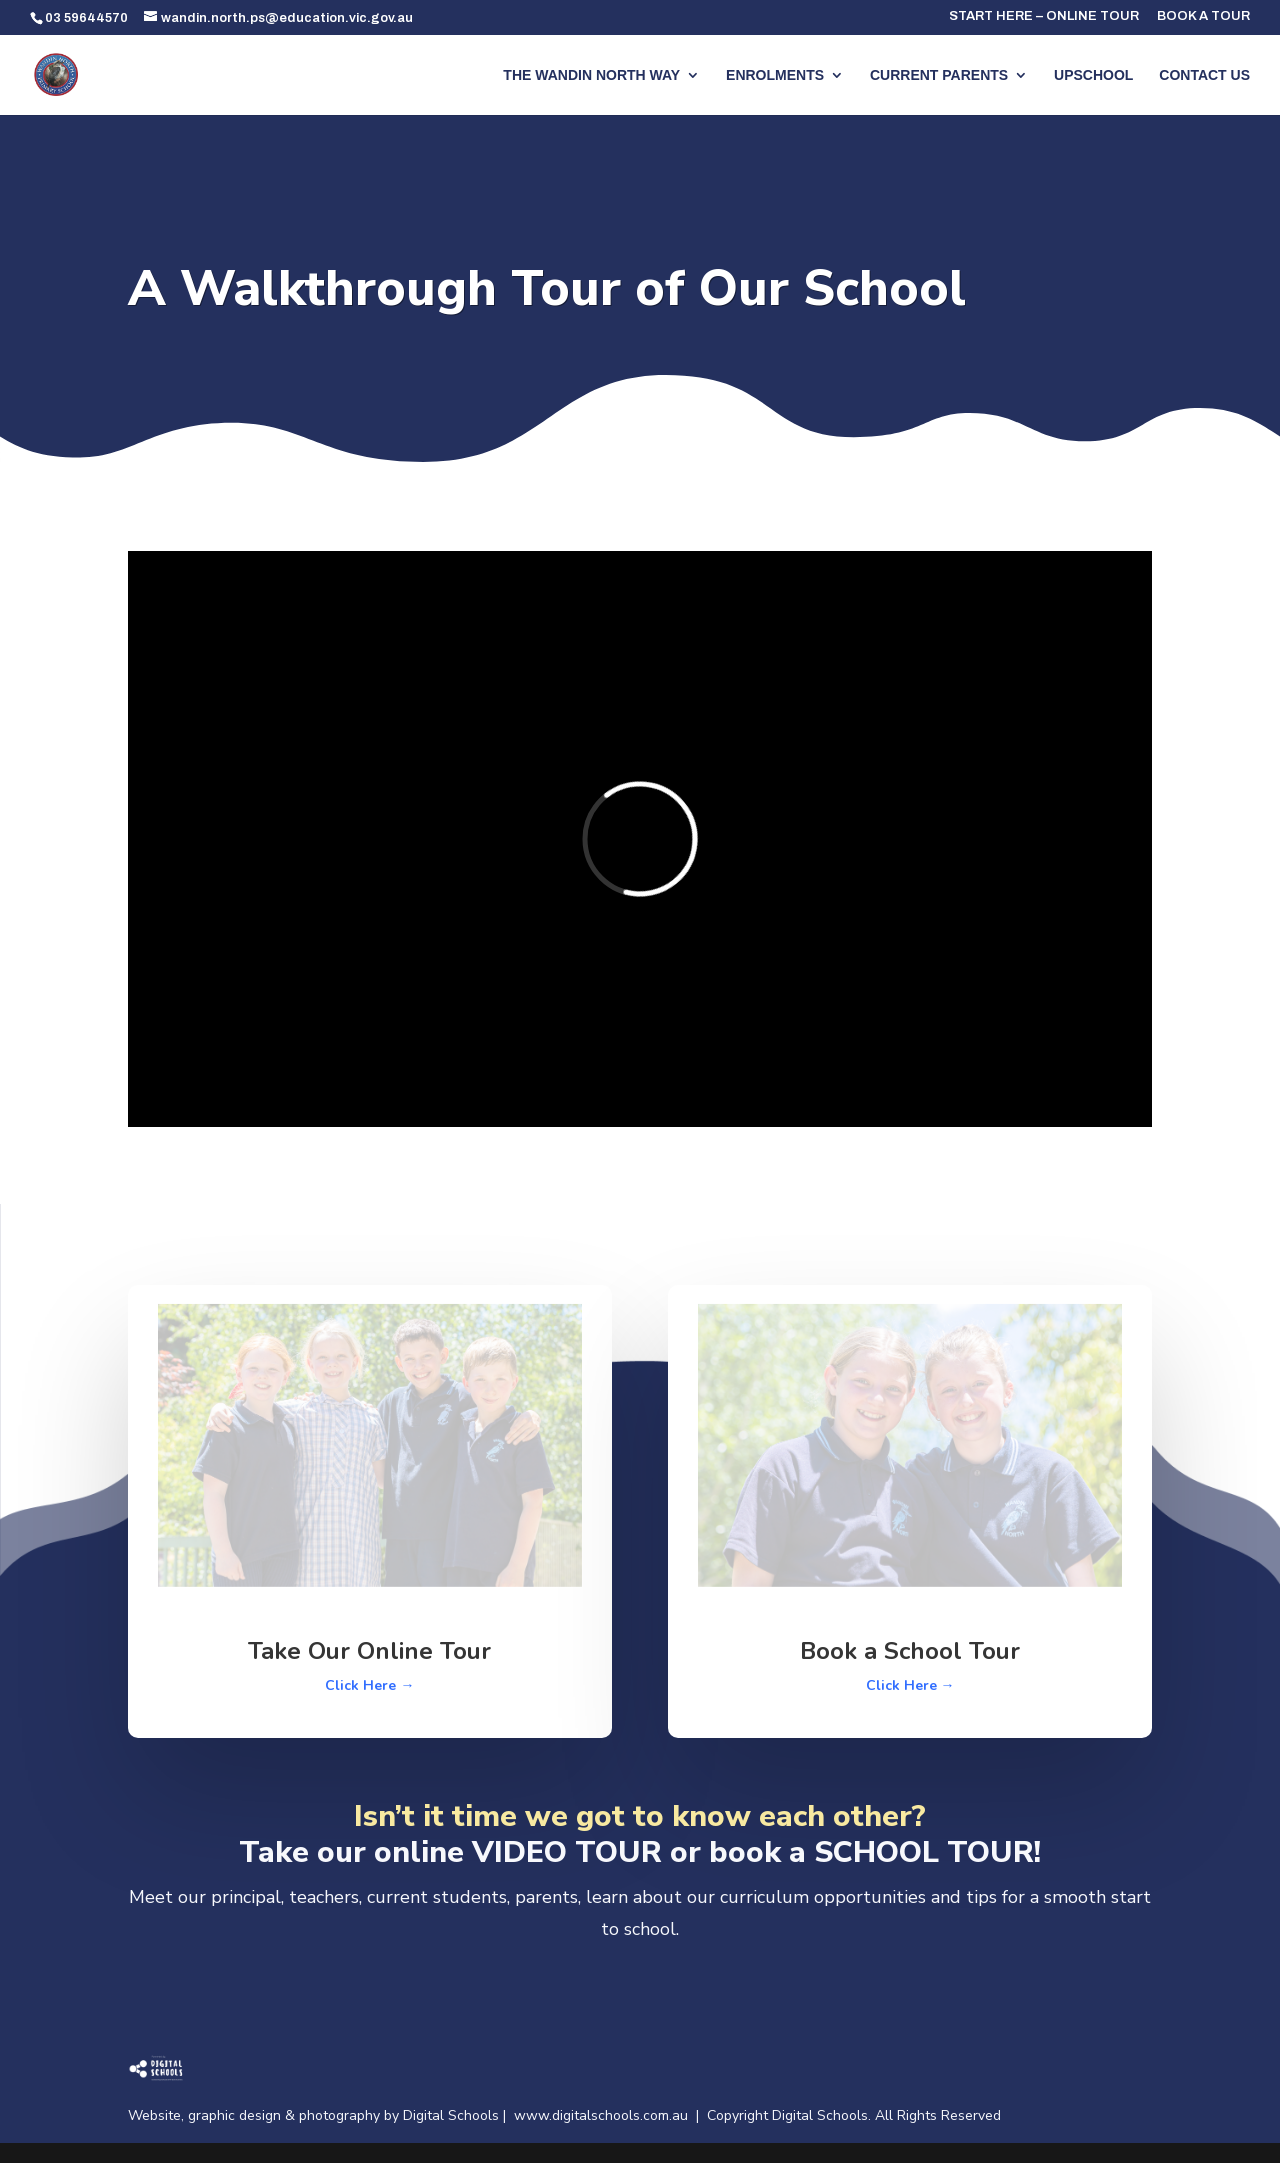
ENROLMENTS (775, 75)
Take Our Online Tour (369, 1651)
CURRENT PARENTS (939, 75)
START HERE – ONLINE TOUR (1044, 16)
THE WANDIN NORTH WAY (591, 75)
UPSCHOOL (1093, 75)
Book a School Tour (910, 1651)
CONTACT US (1204, 75)
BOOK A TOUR (1203, 16)
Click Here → (369, 1685)
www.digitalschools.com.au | (610, 2115)
